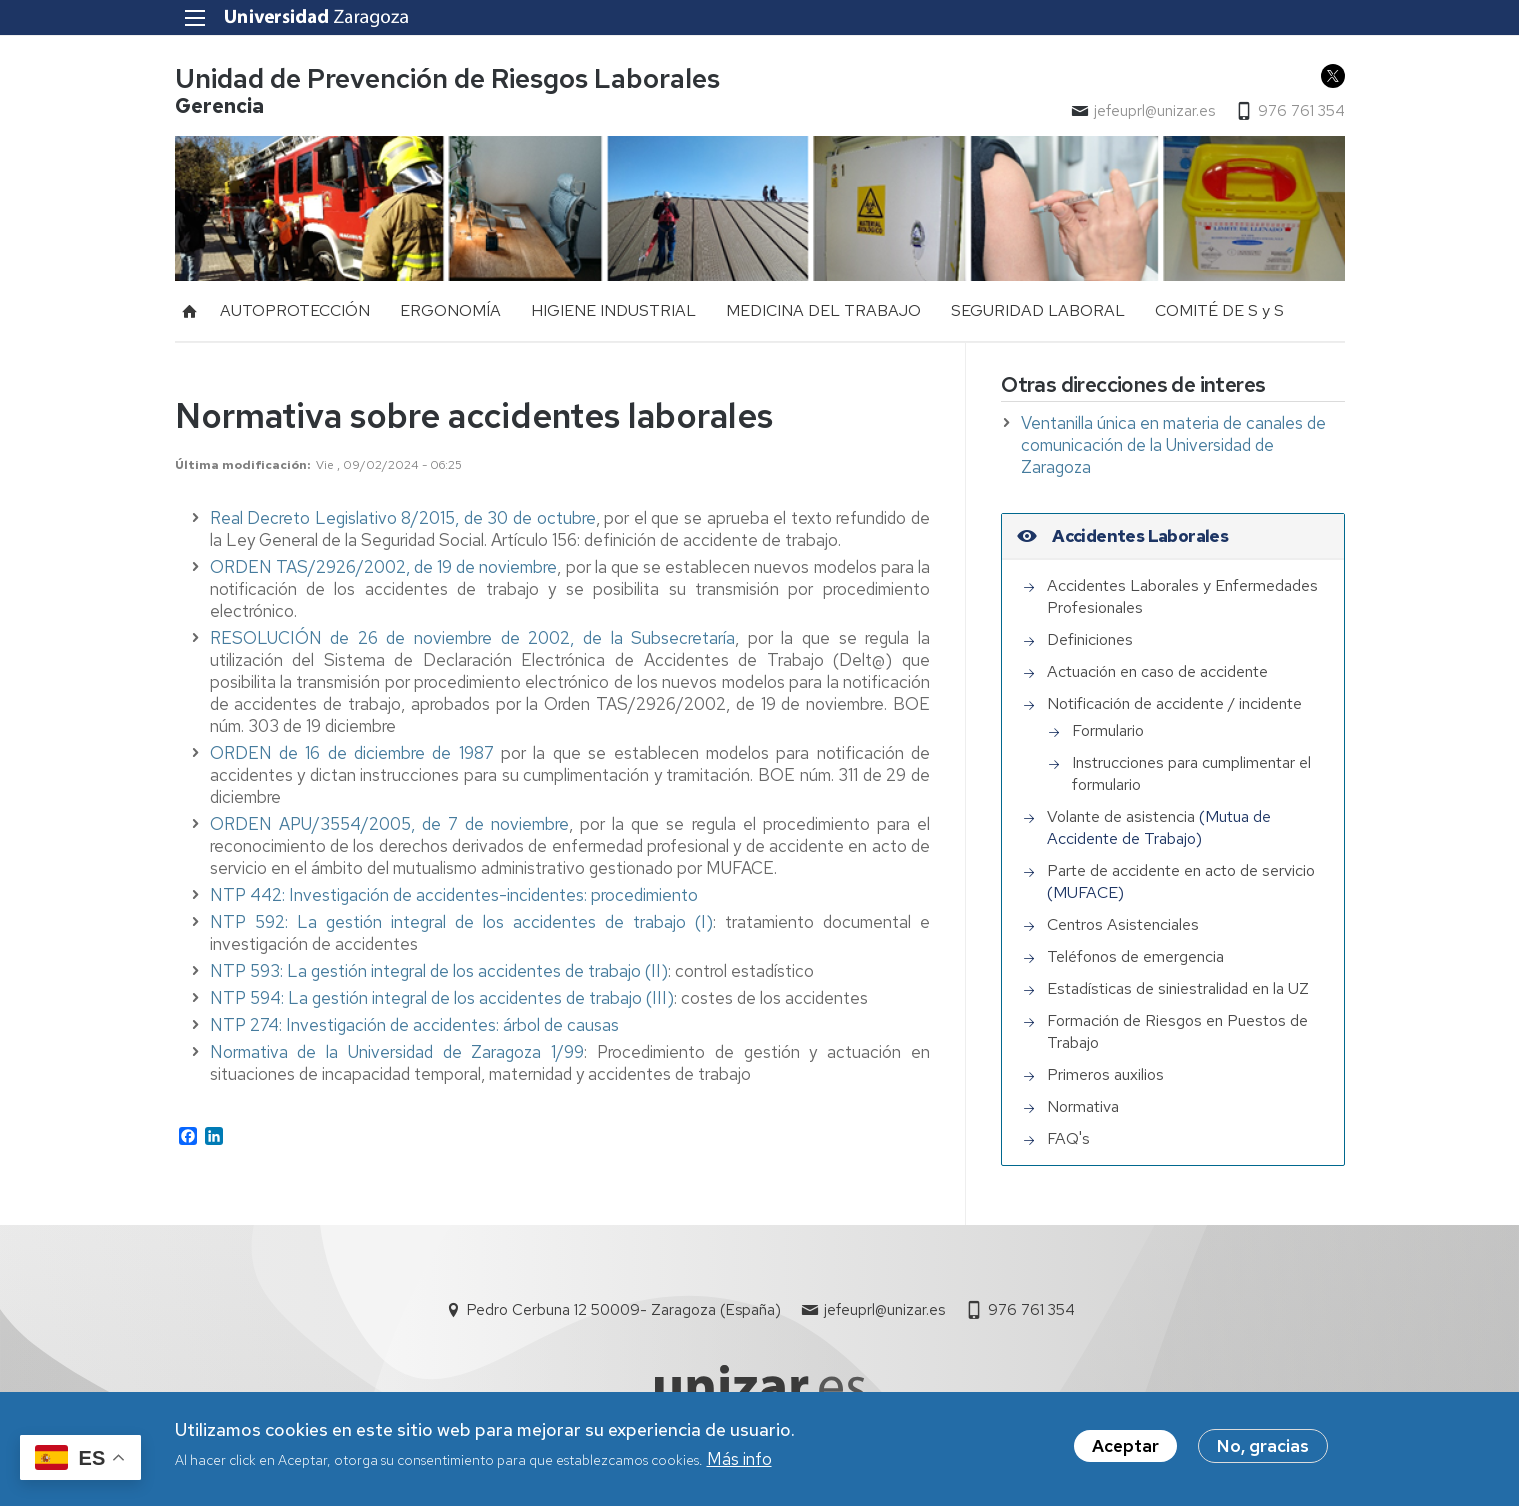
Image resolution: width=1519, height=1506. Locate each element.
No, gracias (1263, 1449)
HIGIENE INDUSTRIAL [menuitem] (613, 310)
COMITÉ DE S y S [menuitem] (1219, 310)
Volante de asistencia (1121, 816)
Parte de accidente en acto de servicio (1181, 870)
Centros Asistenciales (1123, 924)
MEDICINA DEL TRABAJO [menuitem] (823, 310)
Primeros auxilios (1105, 1074)
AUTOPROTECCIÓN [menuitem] (295, 310)
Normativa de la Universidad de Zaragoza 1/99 (397, 1052)
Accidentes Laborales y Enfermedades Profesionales (1182, 596)
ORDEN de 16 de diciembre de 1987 (352, 753)
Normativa (1083, 1106)
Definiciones (1090, 639)
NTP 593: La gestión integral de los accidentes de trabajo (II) (439, 971)
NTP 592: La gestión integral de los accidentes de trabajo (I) (461, 922)
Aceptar (1125, 1449)
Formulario (1108, 730)
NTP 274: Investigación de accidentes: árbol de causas (416, 1025)
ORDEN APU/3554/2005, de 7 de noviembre (390, 824)
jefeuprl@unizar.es (1154, 111)
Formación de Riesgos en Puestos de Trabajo (1177, 1031)
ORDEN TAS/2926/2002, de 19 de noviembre (384, 567)
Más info (739, 1462)
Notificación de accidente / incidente (1174, 703)
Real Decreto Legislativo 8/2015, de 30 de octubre (403, 518)
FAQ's (1068, 1138)
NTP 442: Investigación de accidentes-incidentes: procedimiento (456, 895)
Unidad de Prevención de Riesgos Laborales (447, 78)
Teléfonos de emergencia (1135, 956)
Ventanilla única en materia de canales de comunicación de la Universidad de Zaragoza (1173, 445)
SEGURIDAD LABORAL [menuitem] (1038, 310)
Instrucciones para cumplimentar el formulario (1191, 773)
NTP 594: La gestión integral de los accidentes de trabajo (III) (442, 998)
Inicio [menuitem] (190, 311)
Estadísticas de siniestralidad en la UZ (1178, 988)
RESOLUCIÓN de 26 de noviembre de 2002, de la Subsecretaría (473, 638)
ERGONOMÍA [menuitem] (450, 310)
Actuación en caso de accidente (1157, 671)
